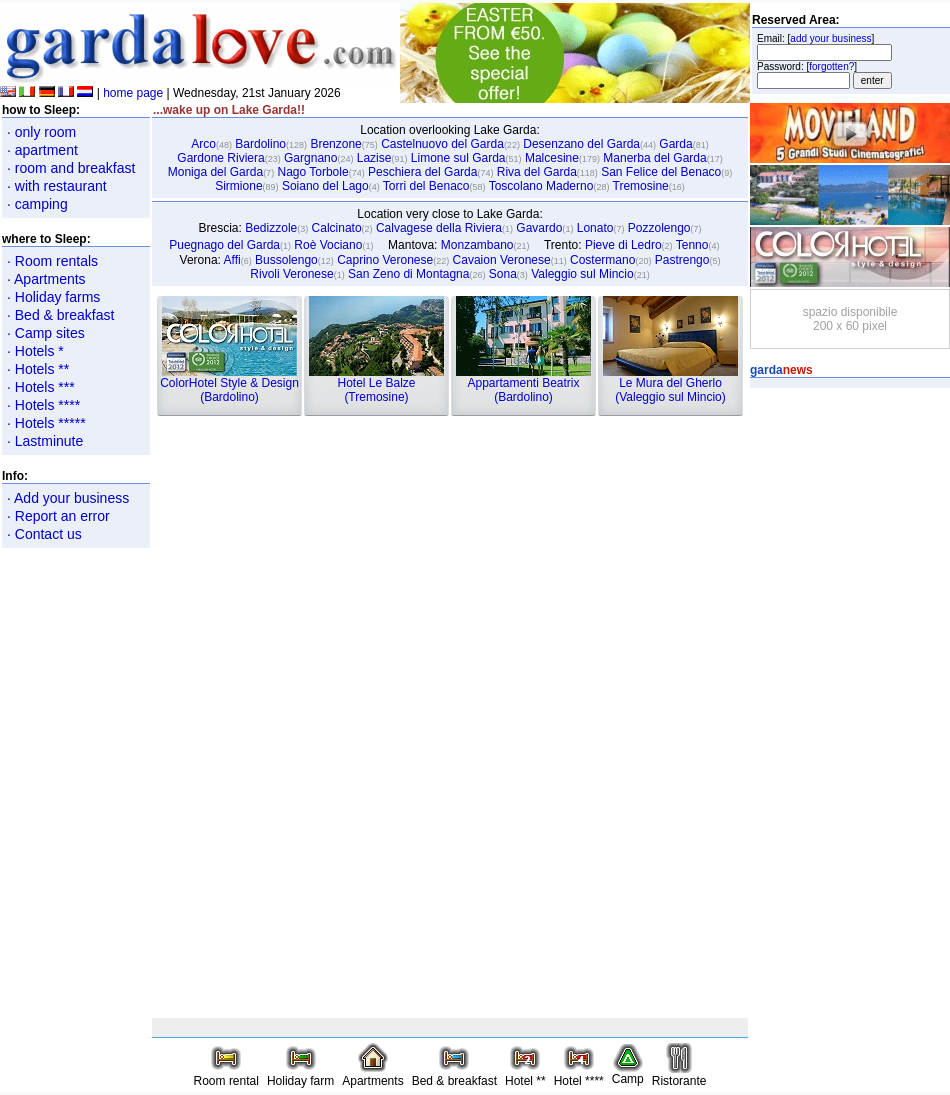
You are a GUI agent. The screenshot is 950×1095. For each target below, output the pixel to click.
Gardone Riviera (220, 158)
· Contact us (44, 534)
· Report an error (58, 516)
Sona (503, 274)
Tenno (692, 245)
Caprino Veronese (385, 260)
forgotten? (831, 66)
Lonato (595, 228)
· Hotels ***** (46, 423)
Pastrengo (682, 260)
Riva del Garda (537, 172)
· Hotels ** (38, 369)
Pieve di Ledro (623, 245)
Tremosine (641, 186)
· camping (37, 204)
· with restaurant (57, 186)
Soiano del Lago (325, 186)
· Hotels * (35, 351)
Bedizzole (271, 228)
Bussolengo (286, 260)
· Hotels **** (43, 405)
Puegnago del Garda (224, 245)
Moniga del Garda (215, 172)
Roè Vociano (328, 245)
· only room (41, 132)
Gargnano (310, 158)
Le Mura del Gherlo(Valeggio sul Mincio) (670, 384)
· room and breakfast (71, 168)
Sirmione (238, 186)
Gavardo (539, 228)
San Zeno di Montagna (408, 274)
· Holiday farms (53, 297)
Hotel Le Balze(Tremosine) (376, 384)
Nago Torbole (312, 172)
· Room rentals (52, 261)
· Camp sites (46, 333)
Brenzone (335, 144)
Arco (203, 144)
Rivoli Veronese (291, 274)
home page (133, 93)
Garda (675, 144)
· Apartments (46, 279)
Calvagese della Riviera (439, 228)
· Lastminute (45, 441)
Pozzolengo (659, 228)
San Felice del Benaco (661, 172)
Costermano (602, 260)
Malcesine (552, 158)
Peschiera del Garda (422, 172)
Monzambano (477, 245)
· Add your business (68, 498)
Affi (232, 260)
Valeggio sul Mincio (582, 274)
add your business (830, 38)
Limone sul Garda (458, 158)
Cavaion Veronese (502, 260)
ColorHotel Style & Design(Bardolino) (229, 384)
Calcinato (337, 228)
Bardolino (260, 144)
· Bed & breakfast (60, 315)
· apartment (42, 150)
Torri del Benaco (426, 186)
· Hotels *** (41, 387)
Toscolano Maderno (541, 186)
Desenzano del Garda (581, 144)
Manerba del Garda (654, 158)
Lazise (374, 158)
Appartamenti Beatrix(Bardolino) (523, 384)
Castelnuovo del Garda (442, 144)
